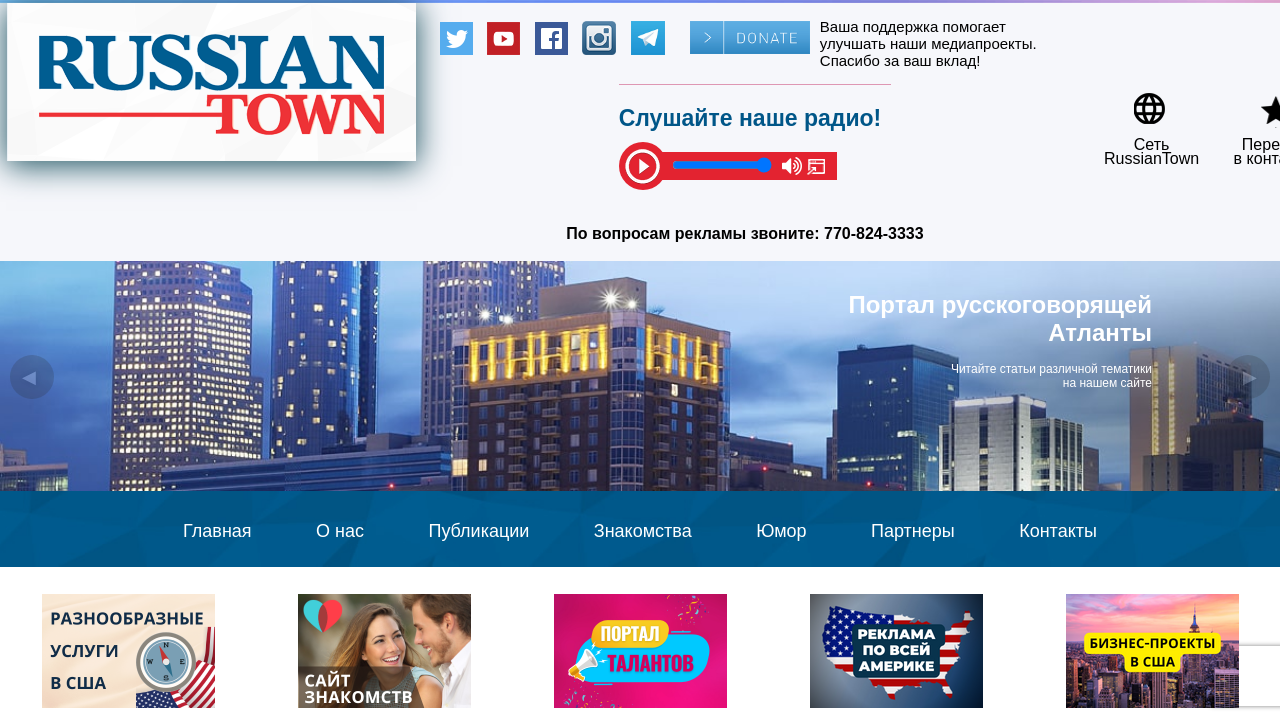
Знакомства (643, 531)
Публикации (478, 531)
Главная (217, 531)
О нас (340, 531)
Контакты (1058, 531)
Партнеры (913, 531)
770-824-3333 (874, 233)
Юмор (781, 531)
